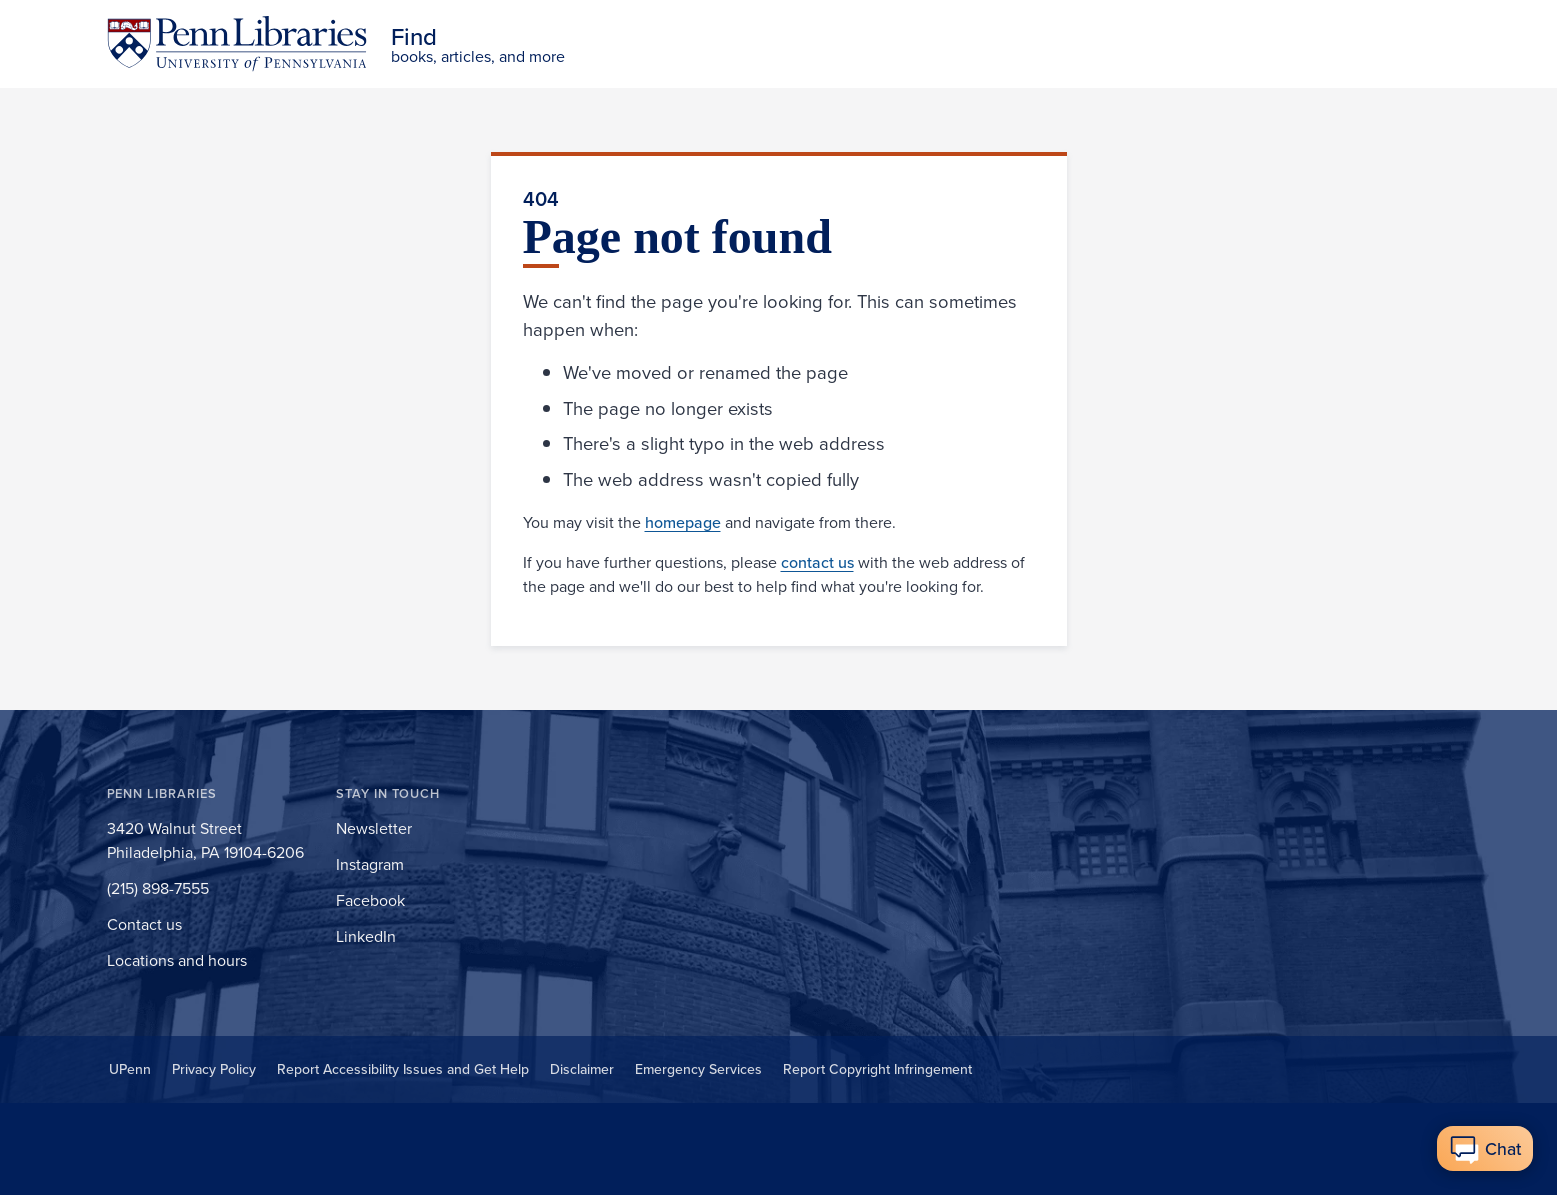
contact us (817, 562)
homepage (683, 522)
